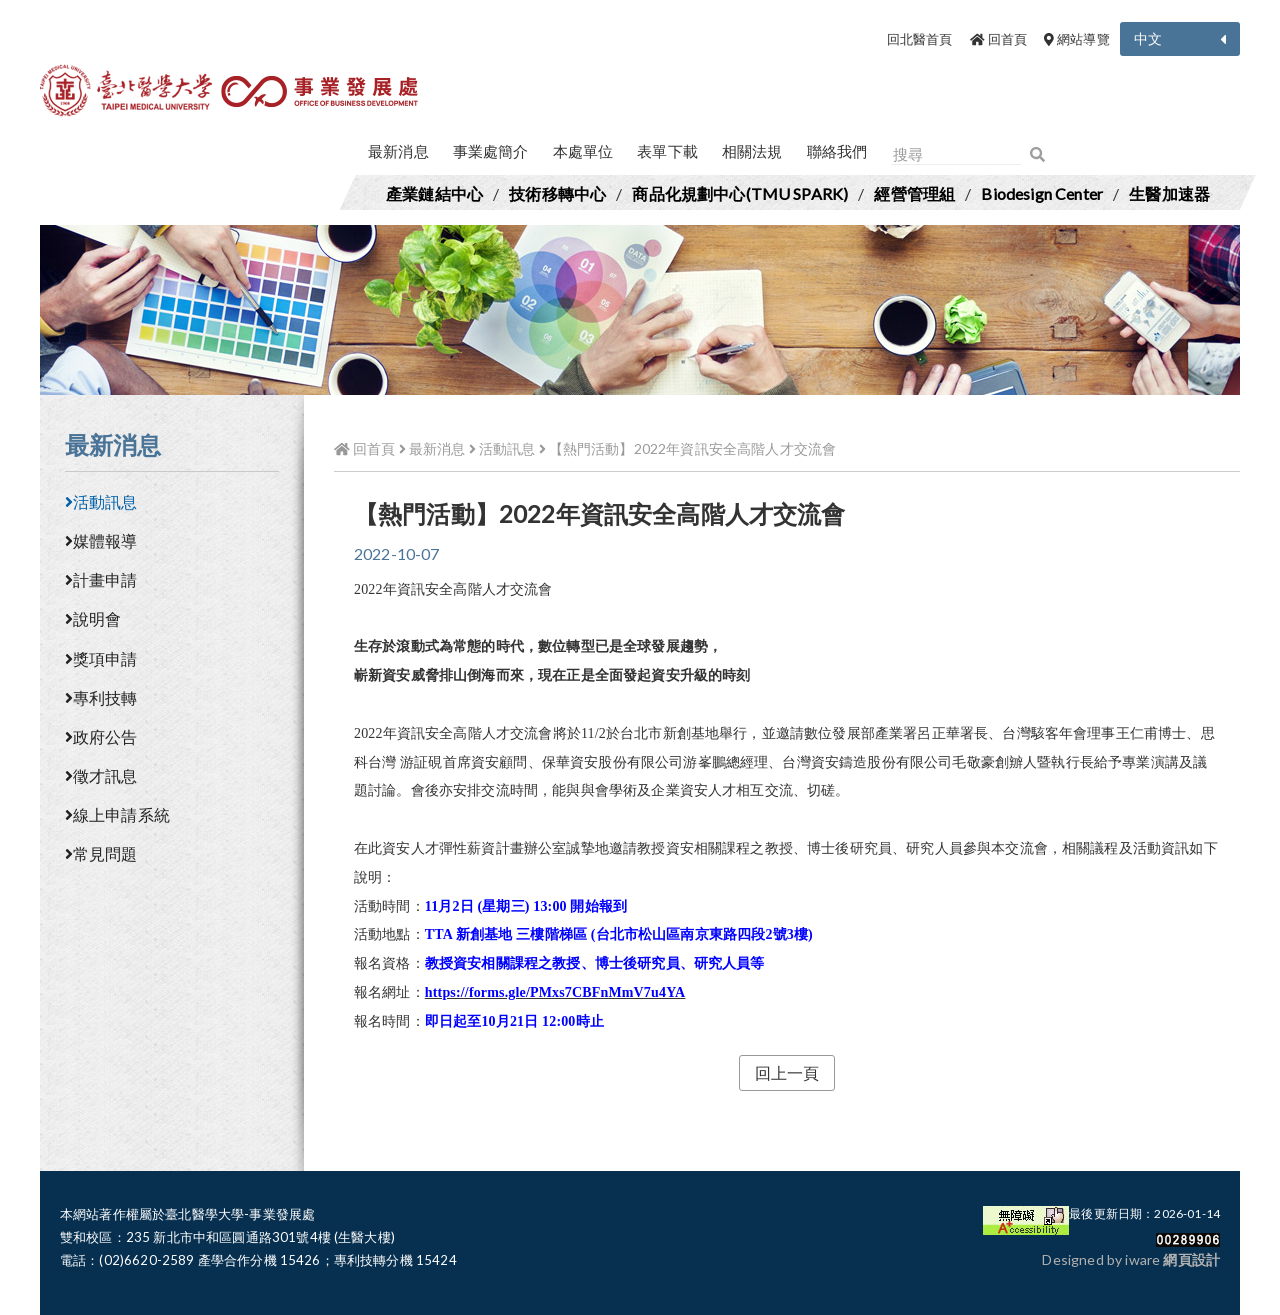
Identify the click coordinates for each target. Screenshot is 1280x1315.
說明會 (93, 618)
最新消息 (398, 151)
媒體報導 (101, 540)
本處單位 (583, 151)
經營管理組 (914, 193)
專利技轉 (101, 697)
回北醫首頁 (920, 39)
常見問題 (101, 853)
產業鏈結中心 (434, 193)
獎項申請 (101, 658)
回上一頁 (787, 1072)
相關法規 (752, 151)
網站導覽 (1077, 39)
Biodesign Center (1042, 193)
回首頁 (998, 39)
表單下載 (667, 151)
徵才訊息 (101, 775)
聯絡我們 (837, 151)
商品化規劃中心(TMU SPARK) (740, 193)
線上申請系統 (117, 814)
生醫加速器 (1169, 193)
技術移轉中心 (557, 193)
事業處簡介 (491, 151)
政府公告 (101, 736)
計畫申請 (101, 579)
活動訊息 (101, 501)
